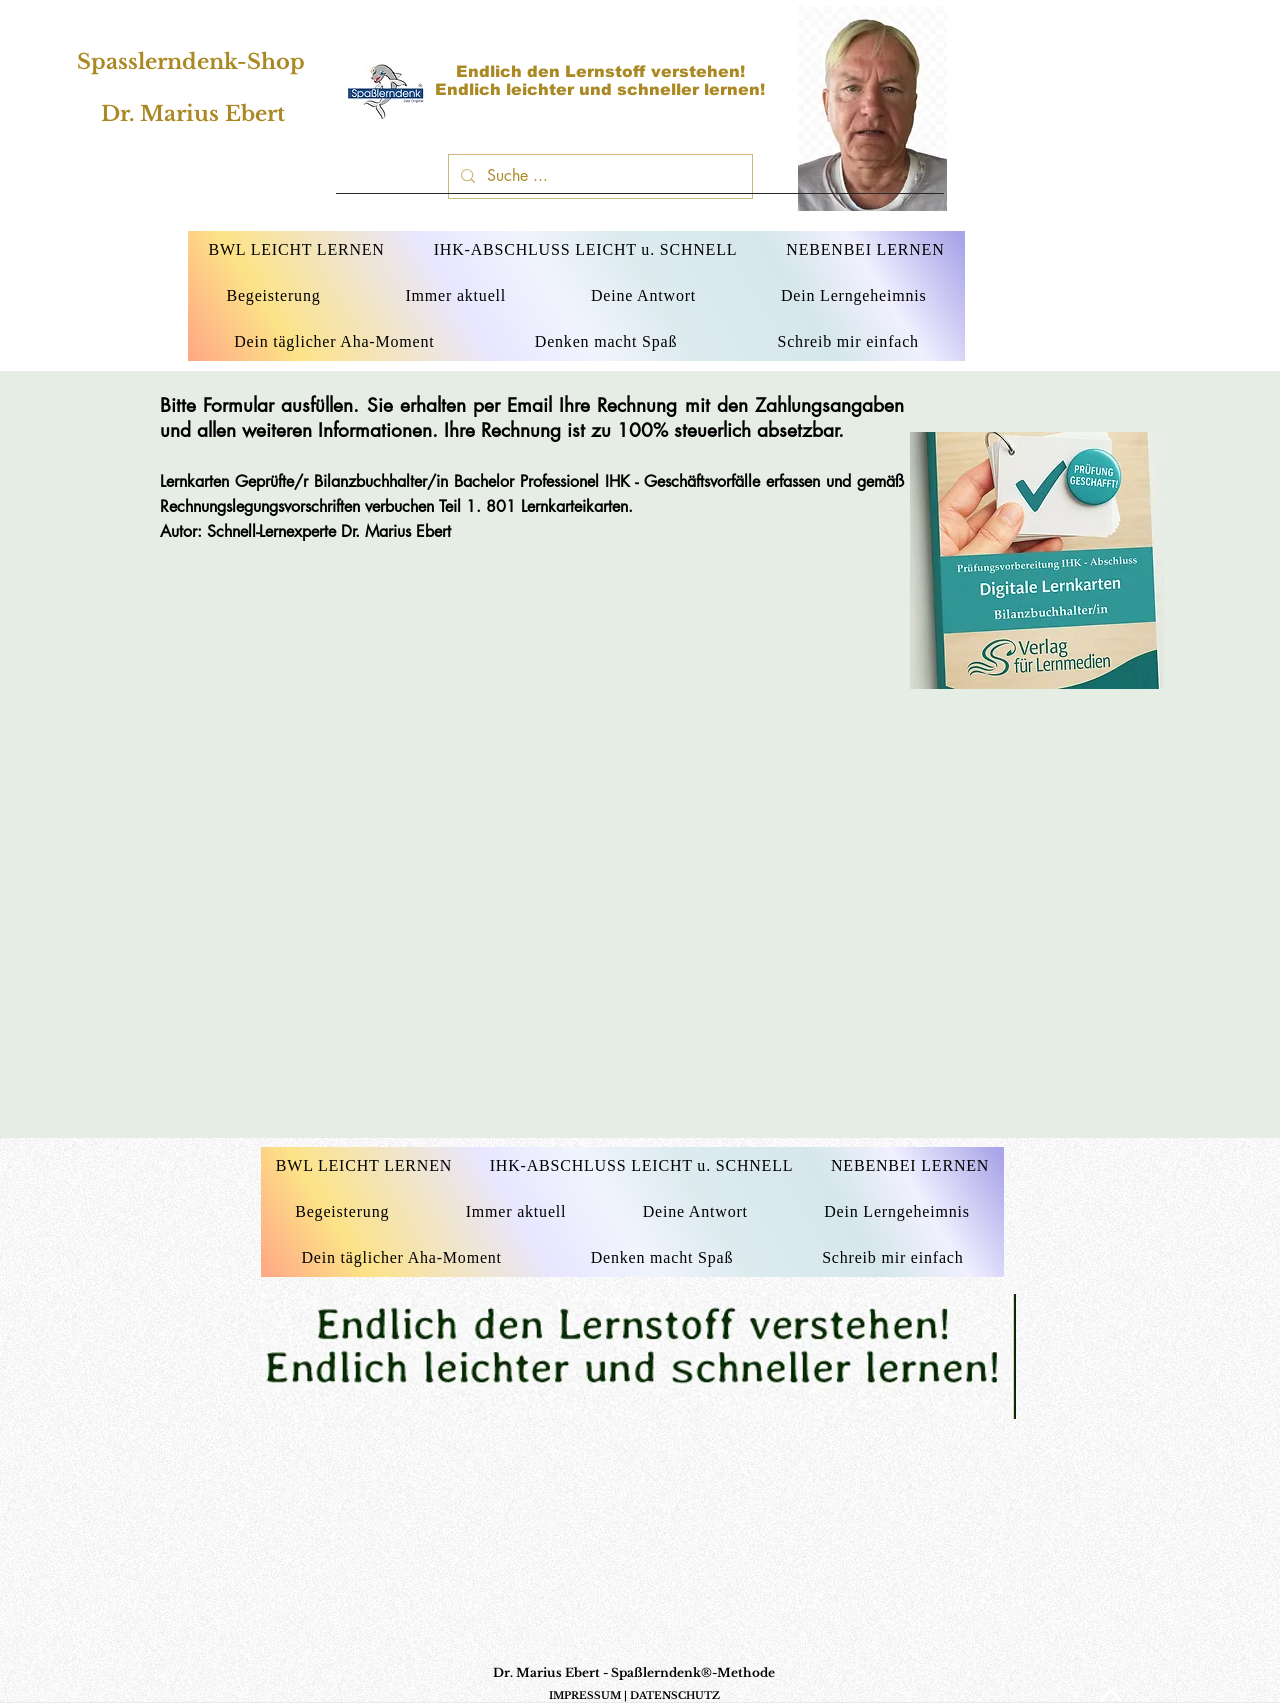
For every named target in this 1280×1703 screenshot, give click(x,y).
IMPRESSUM (585, 1695)
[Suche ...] (598, 176)
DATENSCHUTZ (675, 1695)
